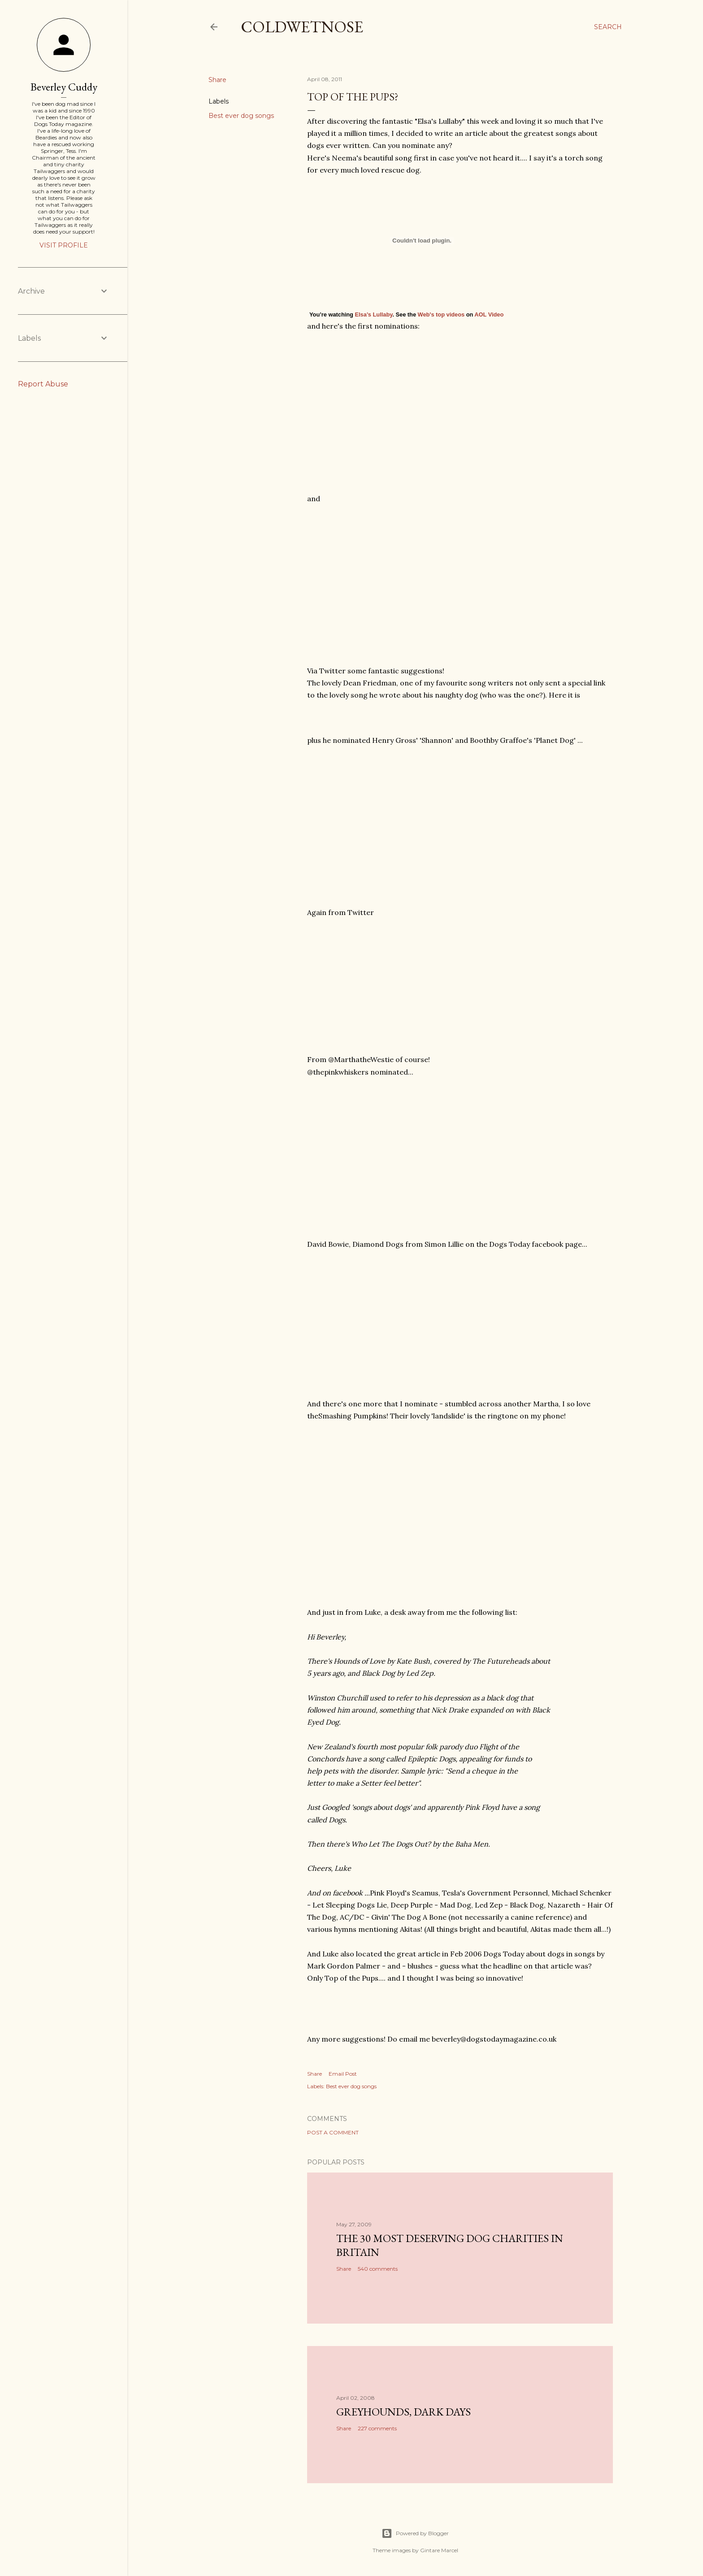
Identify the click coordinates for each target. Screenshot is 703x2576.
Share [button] (217, 80)
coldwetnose (302, 26)
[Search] (608, 27)
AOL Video (488, 314)
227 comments (377, 2428)
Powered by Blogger (415, 2533)
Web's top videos (441, 314)
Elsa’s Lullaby (373, 314)
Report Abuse (43, 384)
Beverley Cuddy (63, 87)
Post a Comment (333, 2132)
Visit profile (63, 245)
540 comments (378, 2268)
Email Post (343, 2073)
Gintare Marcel (439, 2550)
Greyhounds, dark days (403, 2412)
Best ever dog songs (241, 116)
